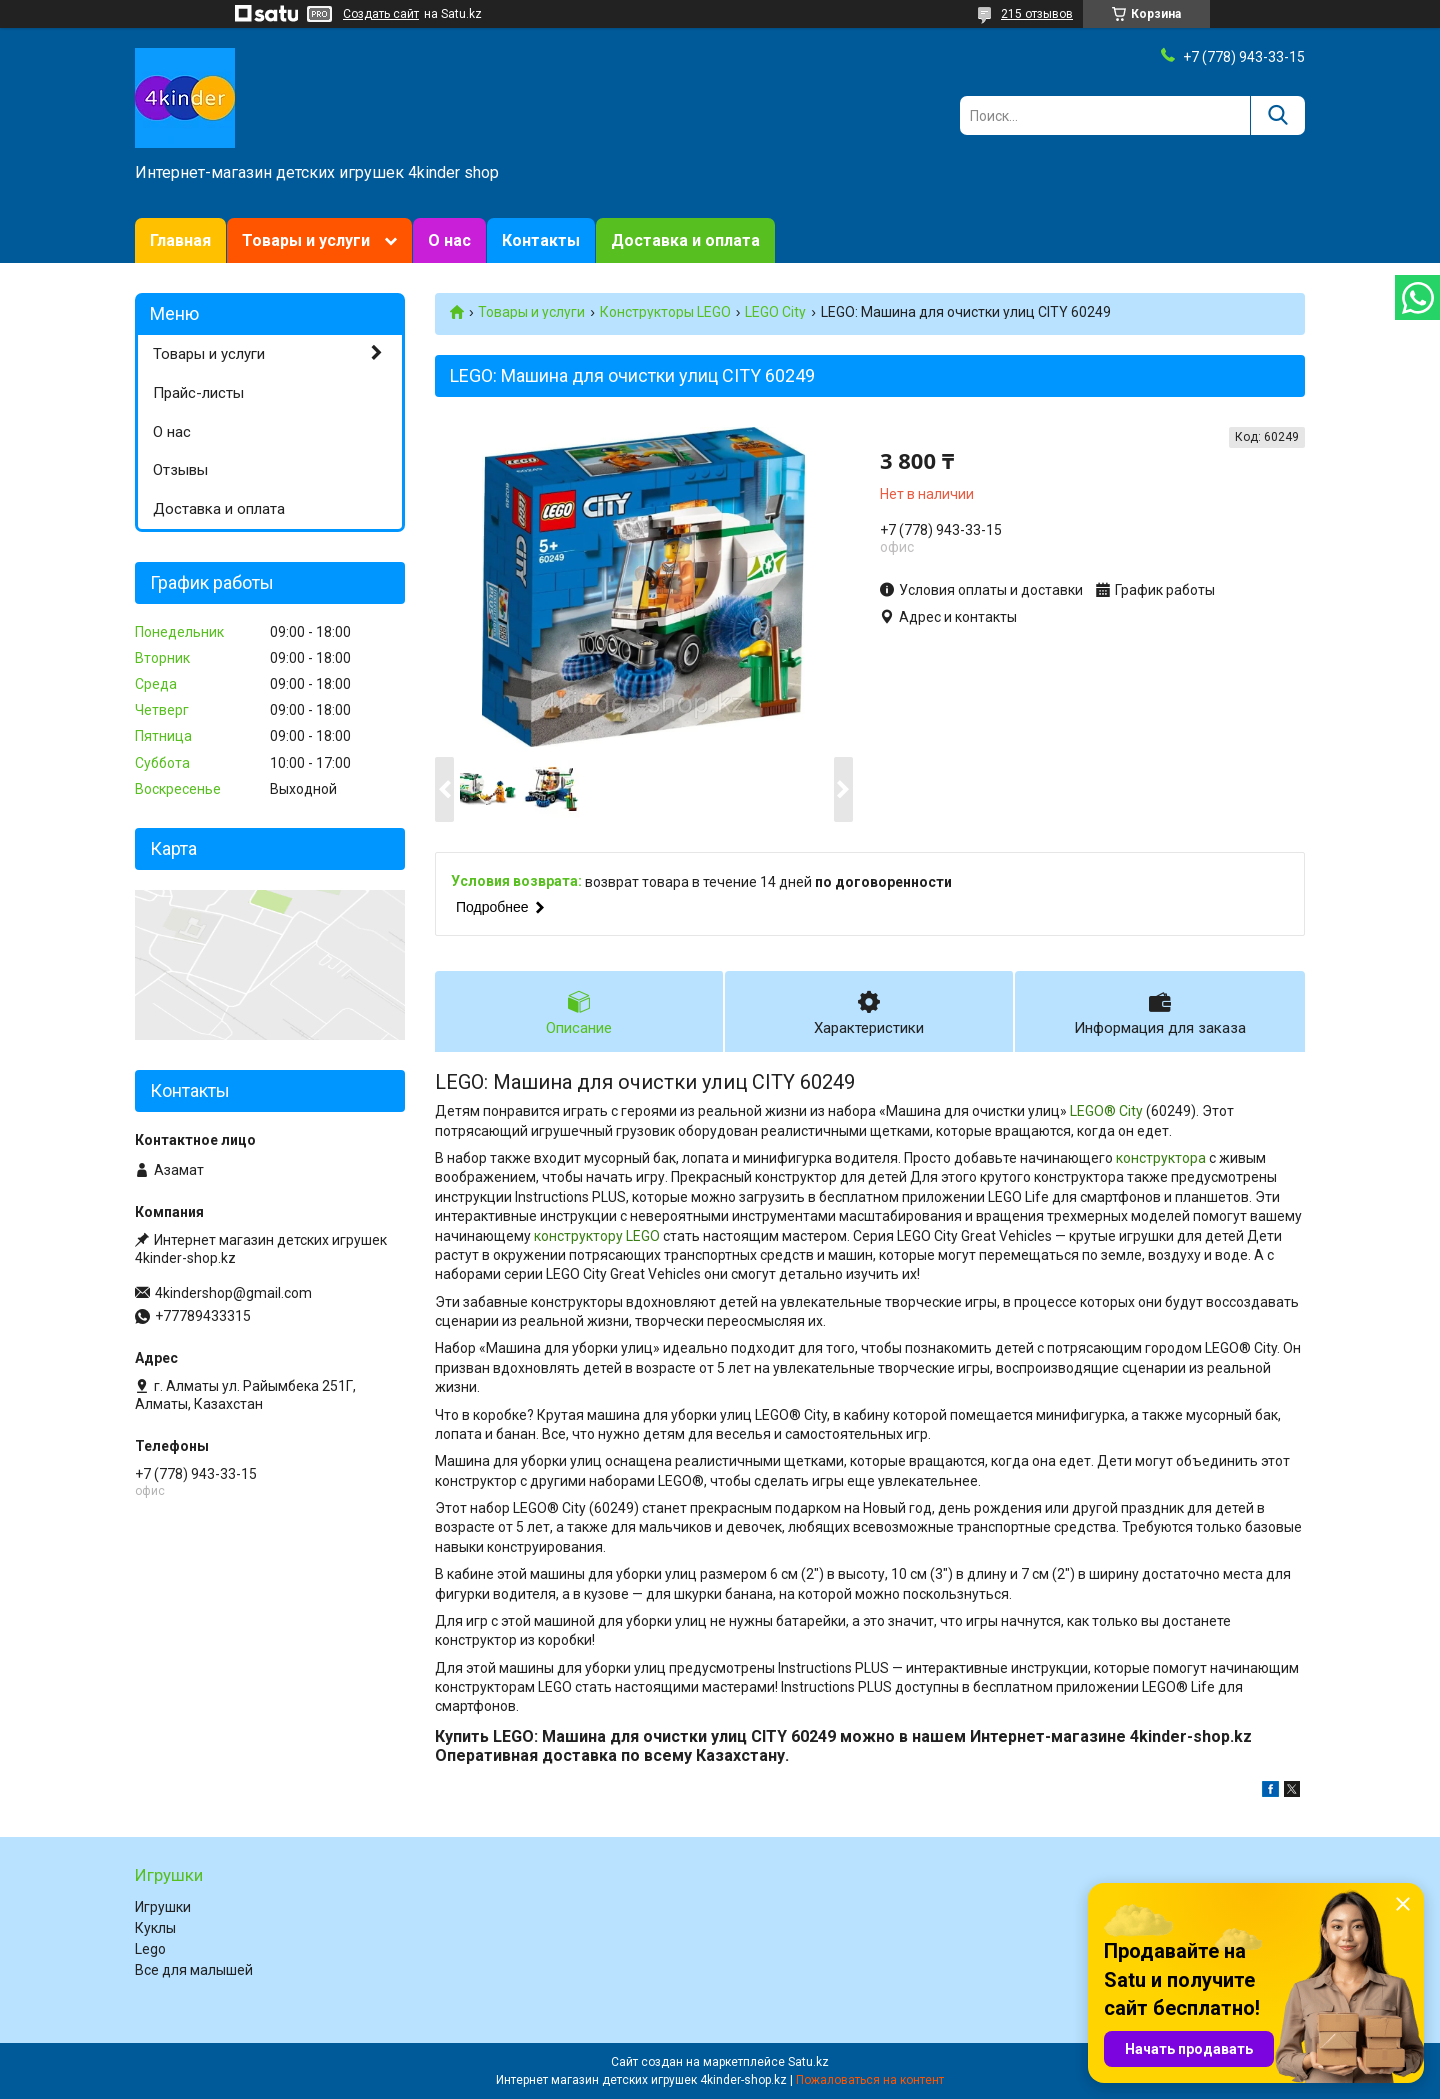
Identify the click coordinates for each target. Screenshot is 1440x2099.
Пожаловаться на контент (870, 2080)
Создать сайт (381, 14)
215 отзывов (1037, 14)
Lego (150, 1949)
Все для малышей (194, 1970)
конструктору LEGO (597, 1236)
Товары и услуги (306, 240)
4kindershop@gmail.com (233, 1293)
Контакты (541, 240)
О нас (449, 240)
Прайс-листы (198, 393)
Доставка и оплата (685, 240)
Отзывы (180, 470)
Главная (180, 240)
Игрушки (163, 1907)
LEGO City (775, 312)
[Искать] (1277, 115)
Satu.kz (808, 2062)
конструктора (1161, 1158)
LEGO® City (1106, 1111)
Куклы (155, 1928)
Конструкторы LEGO (665, 312)
